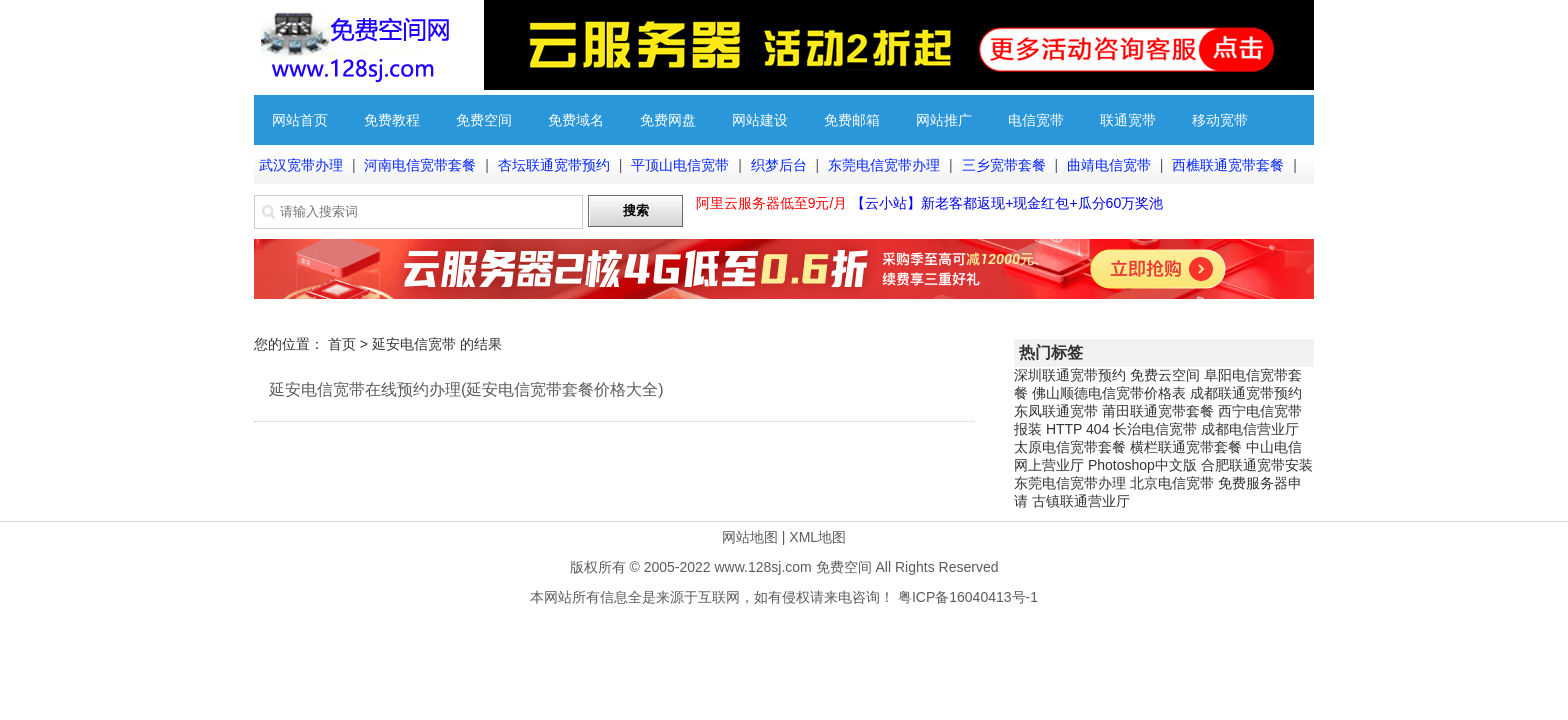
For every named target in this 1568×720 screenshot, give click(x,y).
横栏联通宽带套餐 (1186, 447)
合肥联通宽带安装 (1257, 465)
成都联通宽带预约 (1246, 393)
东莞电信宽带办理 (884, 165)
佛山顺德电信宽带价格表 (1109, 393)
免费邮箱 (852, 120)
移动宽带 (1220, 120)
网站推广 (944, 120)
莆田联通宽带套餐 (1158, 411)
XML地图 (817, 537)
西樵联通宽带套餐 (1228, 165)
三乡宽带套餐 (1004, 165)
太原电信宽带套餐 (1070, 447)
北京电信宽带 (1172, 483)
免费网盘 (668, 120)
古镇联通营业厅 (1081, 501)
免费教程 (392, 120)
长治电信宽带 (1155, 429)
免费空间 (484, 120)
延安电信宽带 (414, 344)
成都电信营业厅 (1250, 429)
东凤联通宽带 (1056, 411)
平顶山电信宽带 (680, 165)
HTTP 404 (1078, 429)
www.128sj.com (762, 567)
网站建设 (760, 120)
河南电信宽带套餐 (420, 165)
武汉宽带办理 (301, 165)
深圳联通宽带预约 (1070, 375)
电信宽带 (1036, 120)
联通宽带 (1128, 120)
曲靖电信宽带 (1109, 165)
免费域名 (576, 120)
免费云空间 (1165, 375)
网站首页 (300, 120)
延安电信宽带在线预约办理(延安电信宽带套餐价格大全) (466, 389)
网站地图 (750, 537)
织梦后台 (779, 165)
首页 (342, 344)
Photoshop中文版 (1142, 465)
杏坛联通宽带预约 (554, 165)
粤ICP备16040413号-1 (968, 597)
